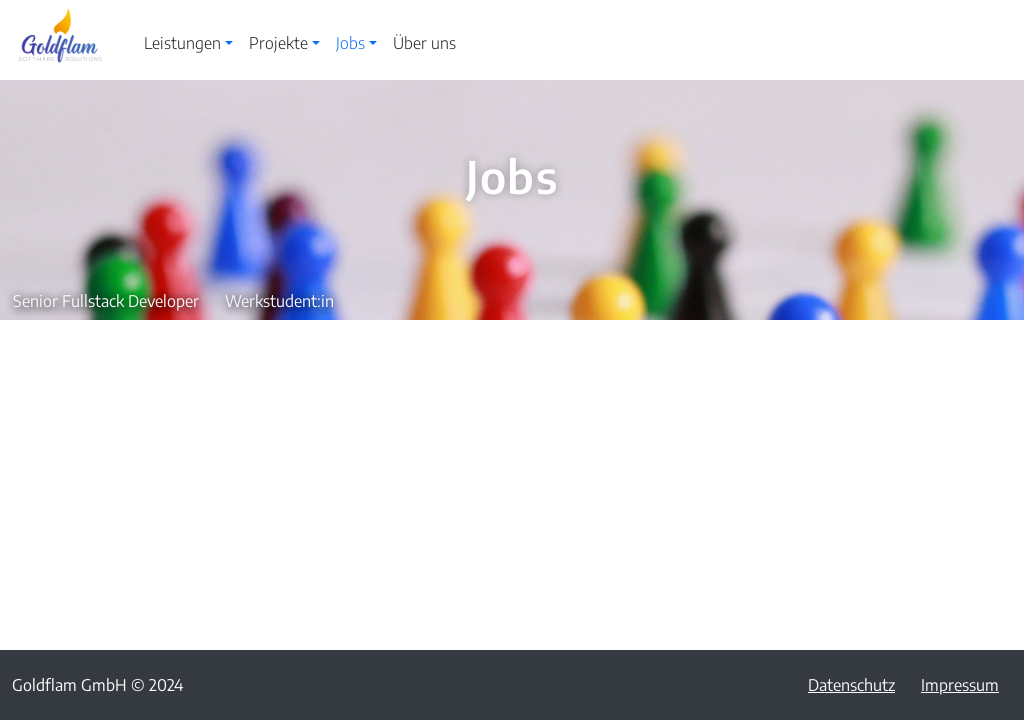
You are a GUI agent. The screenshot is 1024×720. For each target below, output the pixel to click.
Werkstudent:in (279, 301)
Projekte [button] (278, 43)
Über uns (424, 43)
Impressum (960, 685)
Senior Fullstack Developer (106, 301)
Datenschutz (851, 685)
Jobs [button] (350, 43)
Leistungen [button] (182, 43)
